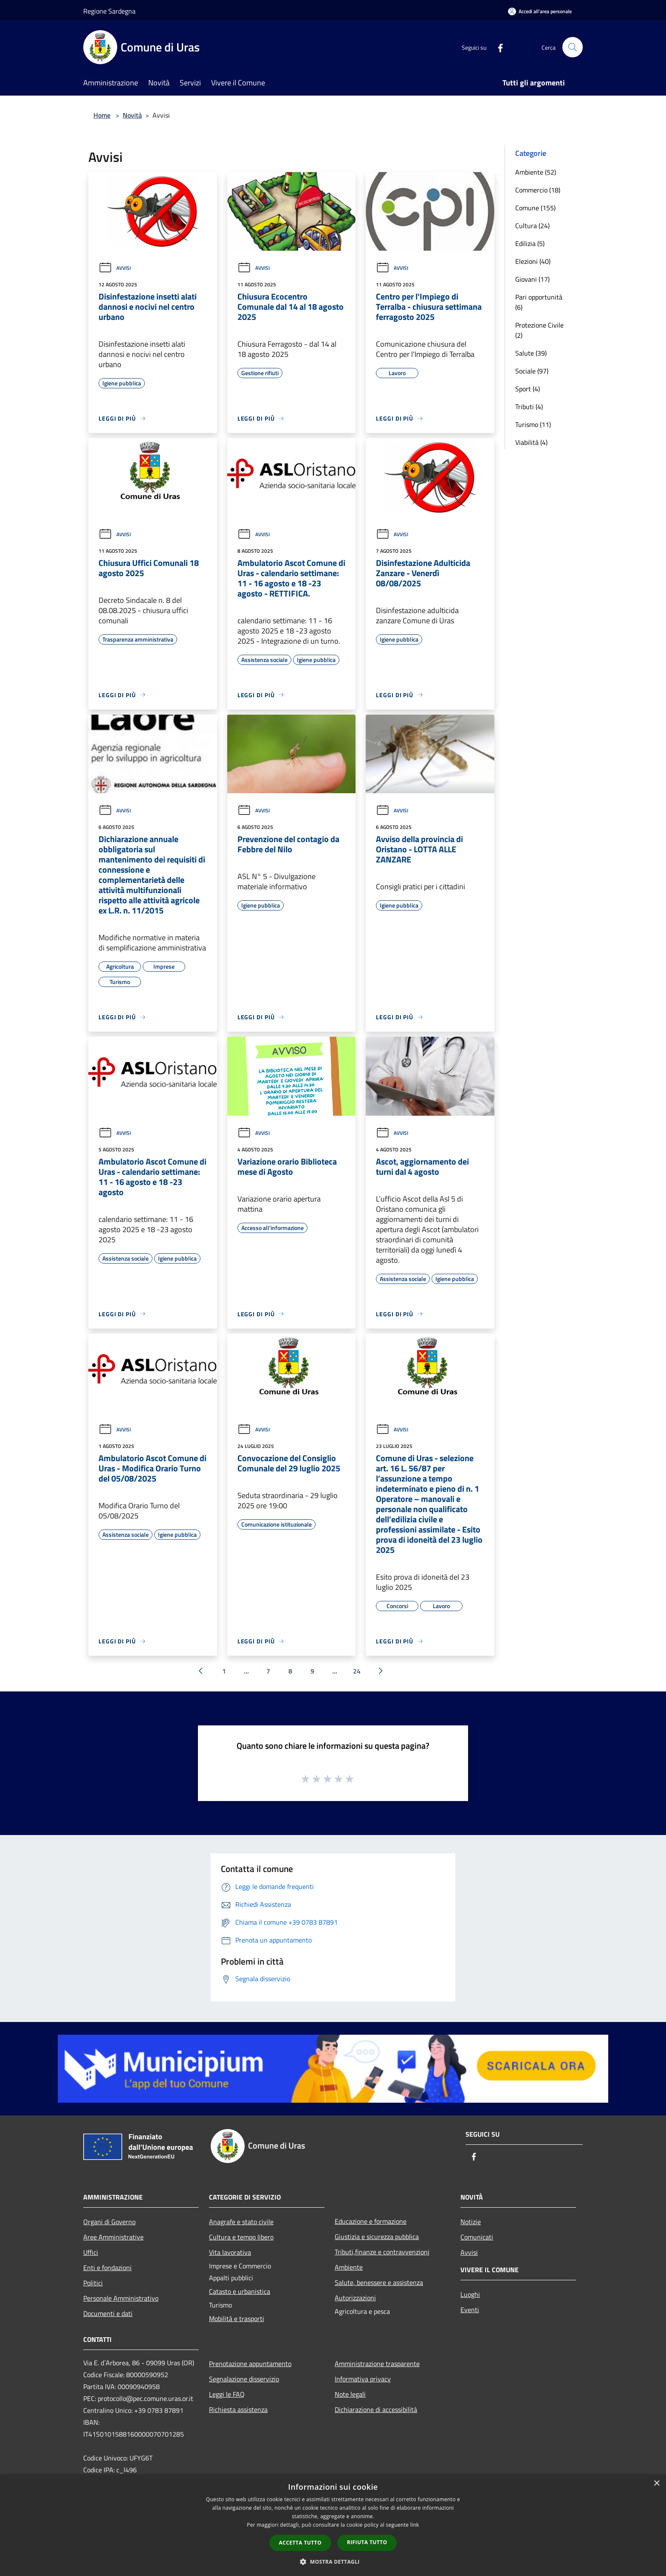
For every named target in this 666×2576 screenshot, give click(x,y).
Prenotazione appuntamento (250, 2363)
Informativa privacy (363, 2379)
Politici (93, 2283)
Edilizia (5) (530, 243)
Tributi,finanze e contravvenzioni (382, 2252)
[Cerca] (572, 47)
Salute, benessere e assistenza (379, 2282)
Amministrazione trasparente (377, 2363)
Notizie (470, 2222)
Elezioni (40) (532, 261)
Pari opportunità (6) (538, 302)
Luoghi (470, 2294)
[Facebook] (496, 47)
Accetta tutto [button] (300, 2542)
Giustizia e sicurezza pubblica (377, 2236)
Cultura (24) (532, 226)
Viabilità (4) (531, 442)
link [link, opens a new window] (414, 2524)
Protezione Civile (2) (539, 330)
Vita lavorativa (230, 2252)
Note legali (350, 2394)
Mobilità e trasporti (236, 2318)
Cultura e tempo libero (241, 2237)
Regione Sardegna (109, 11)
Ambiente (349, 2267)
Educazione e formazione (370, 2221)
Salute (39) (531, 353)
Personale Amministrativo (120, 2298)
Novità (132, 115)
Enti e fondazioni (107, 2267)
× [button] (656, 2483)
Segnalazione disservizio (244, 2379)
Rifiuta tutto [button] (367, 2542)
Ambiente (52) (535, 172)
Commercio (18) (537, 190)
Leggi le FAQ (227, 2394)
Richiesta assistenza (238, 2409)
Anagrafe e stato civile (241, 2222)
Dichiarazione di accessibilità (376, 2409)
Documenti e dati (108, 2313)
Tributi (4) (529, 407)
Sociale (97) (531, 371)
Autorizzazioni (355, 2298)
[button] (333, 2561)
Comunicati (476, 2237)
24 (357, 1671)
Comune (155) (535, 208)
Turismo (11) (533, 424)
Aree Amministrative (113, 2237)
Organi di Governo (109, 2222)
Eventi (469, 2310)
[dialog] (333, 2525)
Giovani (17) (532, 279)
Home (101, 115)
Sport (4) (527, 389)
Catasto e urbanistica (239, 2291)
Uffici (90, 2252)
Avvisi (115, 268)
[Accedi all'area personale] (540, 11)
